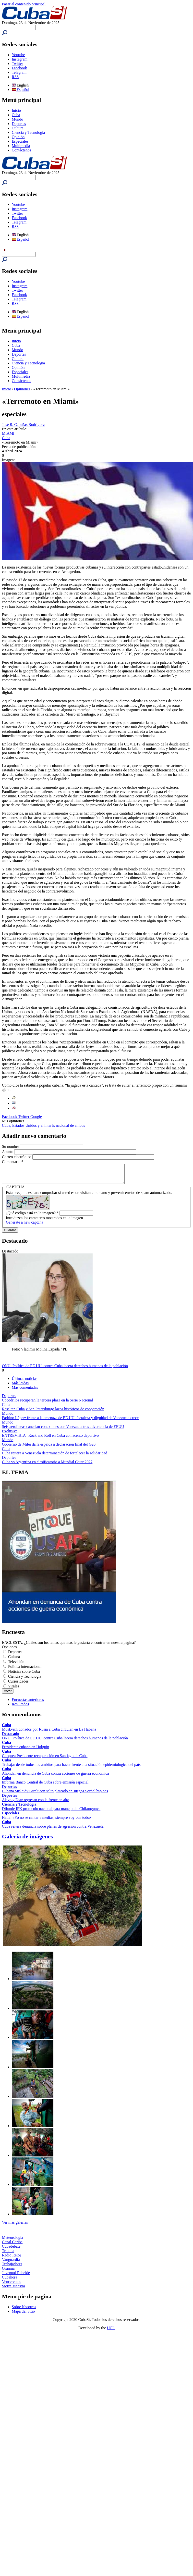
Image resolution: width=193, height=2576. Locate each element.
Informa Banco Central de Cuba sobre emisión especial (45, 1786)
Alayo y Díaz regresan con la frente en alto (35, 1803)
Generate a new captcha (24, 1226)
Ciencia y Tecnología (28, 132)
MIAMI (8, 433)
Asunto (8, 1152)
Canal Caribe (12, 2245)
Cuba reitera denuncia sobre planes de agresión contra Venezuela (53, 1830)
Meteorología (12, 2241)
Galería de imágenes (27, 1840)
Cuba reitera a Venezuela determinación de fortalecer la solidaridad (54, 1457)
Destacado (10, 1737)
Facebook (19, 68)
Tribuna (8, 2254)
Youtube (18, 55)
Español (20, 89)
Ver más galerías (15, 2226)
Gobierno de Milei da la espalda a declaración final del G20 (49, 1448)
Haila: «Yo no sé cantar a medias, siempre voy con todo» (46, 1821)
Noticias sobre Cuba (24, 1675)
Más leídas (20, 1387)
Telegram (19, 72)
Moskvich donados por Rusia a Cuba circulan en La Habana (49, 1733)
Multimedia (21, 146)
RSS (15, 77)
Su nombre (11, 1146)
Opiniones (22, 389)
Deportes (19, 124)
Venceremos (11, 2285)
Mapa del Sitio (23, 2315)
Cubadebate (11, 2250)
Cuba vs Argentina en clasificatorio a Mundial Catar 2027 (47, 1465)
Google (36, 1117)
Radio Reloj (11, 2259)
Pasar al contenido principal (24, 4)
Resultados (20, 1708)
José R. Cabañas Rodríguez (23, 424)
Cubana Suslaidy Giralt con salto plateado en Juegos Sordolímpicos (55, 1795)
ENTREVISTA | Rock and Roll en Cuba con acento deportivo (50, 1439)
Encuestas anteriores (28, 1703)
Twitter (17, 64)
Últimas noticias (24, 1382)
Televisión (16, 1665)
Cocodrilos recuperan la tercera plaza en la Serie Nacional (47, 1404)
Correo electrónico (17, 1157)
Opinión (18, 137)
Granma (8, 2272)
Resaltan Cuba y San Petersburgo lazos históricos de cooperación (53, 1413)
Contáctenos (21, 150)
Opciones (9, 1650)
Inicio (16, 110)
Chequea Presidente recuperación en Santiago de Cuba (44, 1759)
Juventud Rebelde (16, 2276)
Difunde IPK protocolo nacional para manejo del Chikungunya (51, 1812)
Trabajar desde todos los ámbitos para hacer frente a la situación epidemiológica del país (71, 1768)
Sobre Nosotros (24, 2310)
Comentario (13, 1162)
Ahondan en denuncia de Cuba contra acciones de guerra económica (55, 1777)
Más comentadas (25, 1391)
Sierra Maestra (13, 2290)
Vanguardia (11, 2263)
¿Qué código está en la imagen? (32, 1216)
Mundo (17, 119)
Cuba (16, 115)
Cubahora (9, 2281)
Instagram (19, 59)
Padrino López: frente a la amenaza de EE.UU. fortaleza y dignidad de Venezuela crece (70, 1421)
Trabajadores (12, 2268)
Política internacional (24, 1670)
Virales (13, 1690)
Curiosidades (18, 1685)
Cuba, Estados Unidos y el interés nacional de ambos (43, 1125)
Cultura (18, 128)
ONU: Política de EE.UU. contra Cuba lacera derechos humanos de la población (65, 1369)
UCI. (111, 2331)
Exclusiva (9, 1435)
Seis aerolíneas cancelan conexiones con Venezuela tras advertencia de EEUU (63, 1430)
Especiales (20, 141)
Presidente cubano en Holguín (25, 1750)
